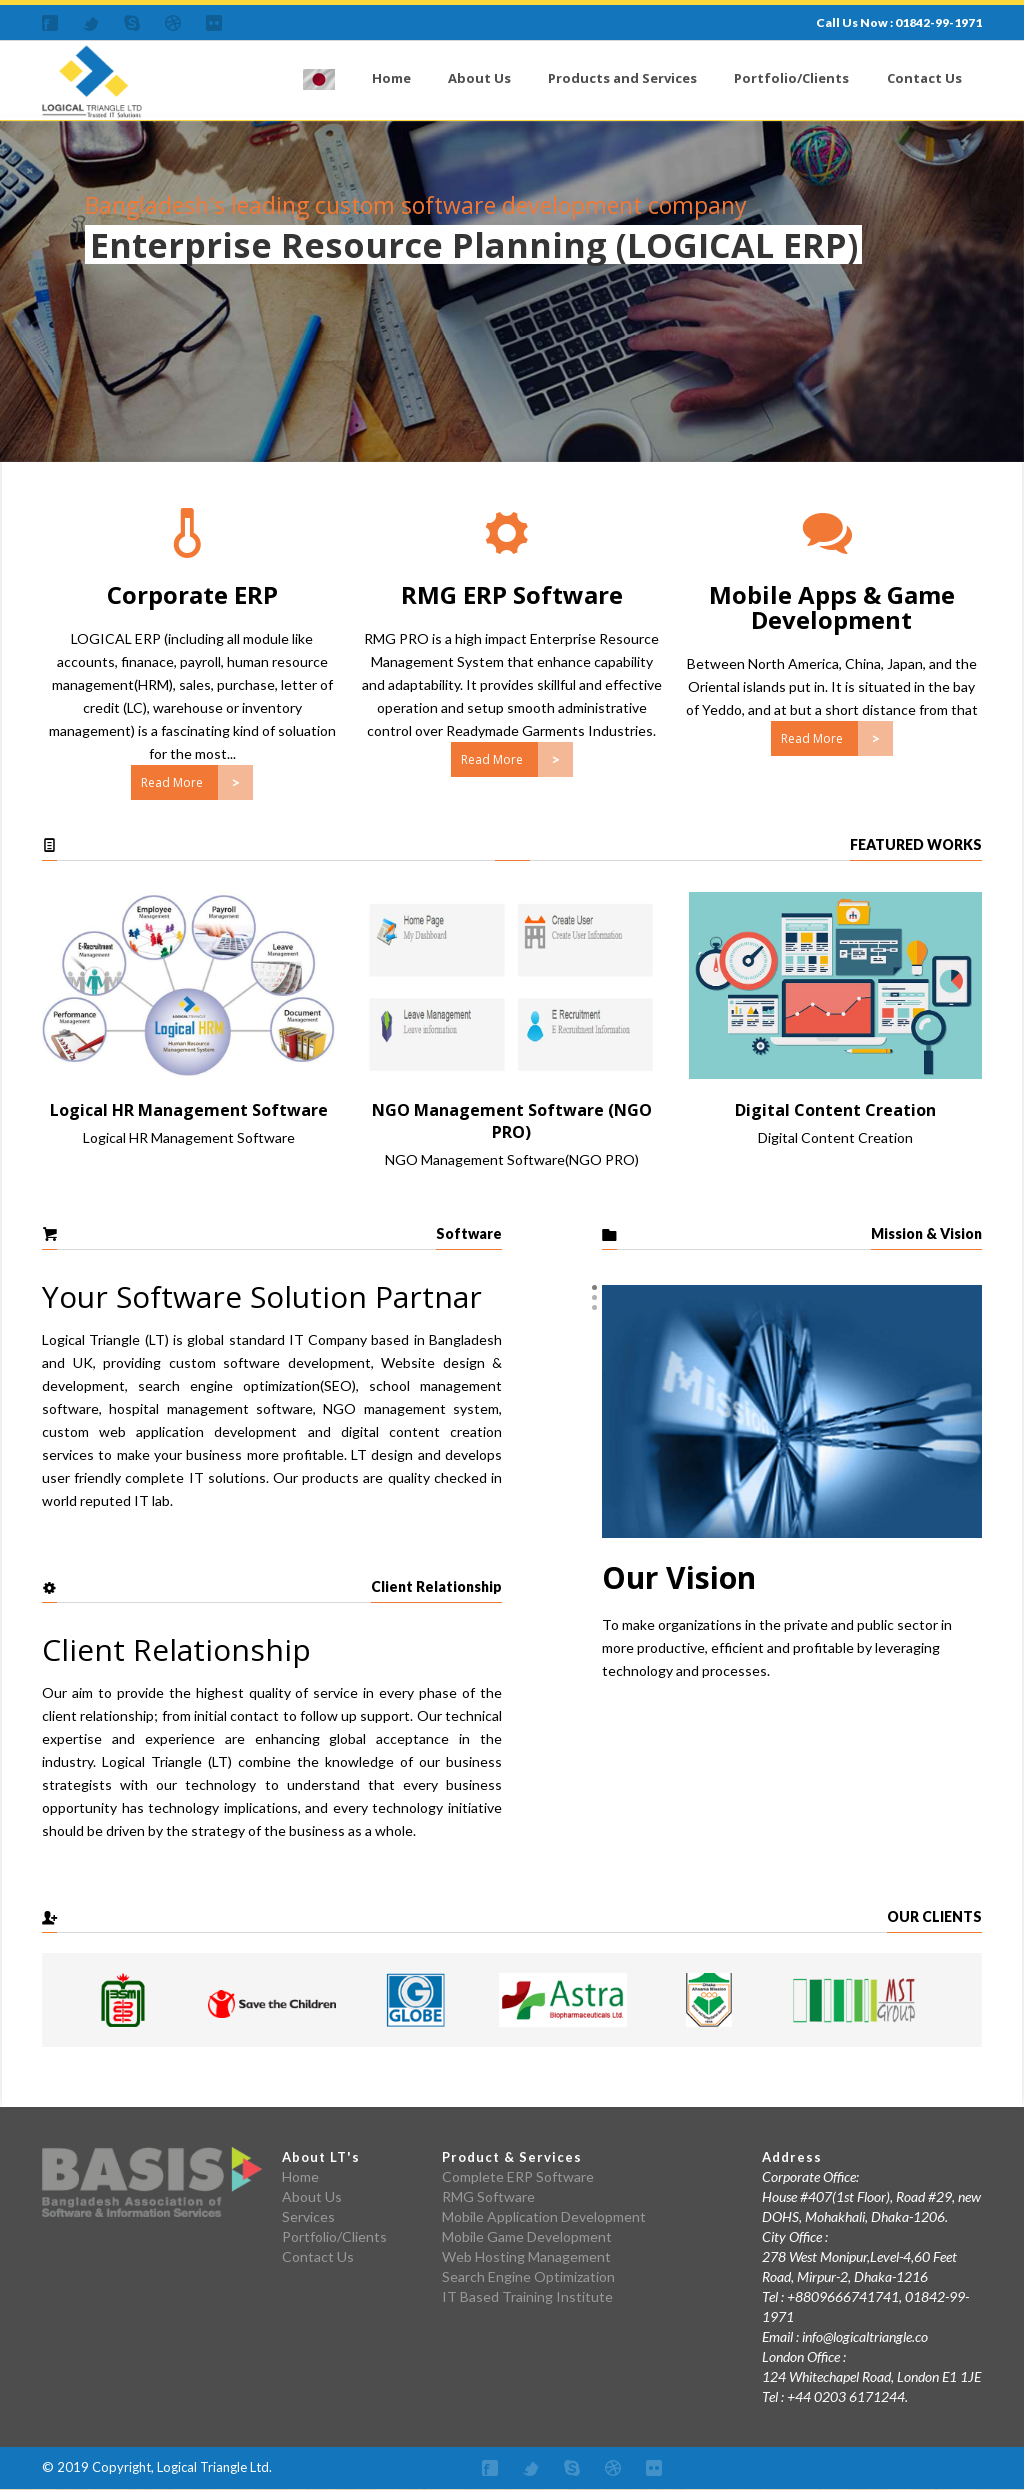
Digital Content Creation (835, 1110)
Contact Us (924, 78)
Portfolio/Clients (791, 78)
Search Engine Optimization (528, 2276)
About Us (479, 78)
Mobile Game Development (527, 2236)
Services (308, 2216)
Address (792, 2157)
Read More (172, 782)
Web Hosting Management (526, 2256)
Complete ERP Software (518, 2176)
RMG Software (488, 2196)
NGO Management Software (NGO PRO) (512, 1121)
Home (391, 78)
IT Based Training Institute (527, 2296)
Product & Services (512, 2157)
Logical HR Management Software (189, 1110)
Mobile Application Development (544, 2216)
